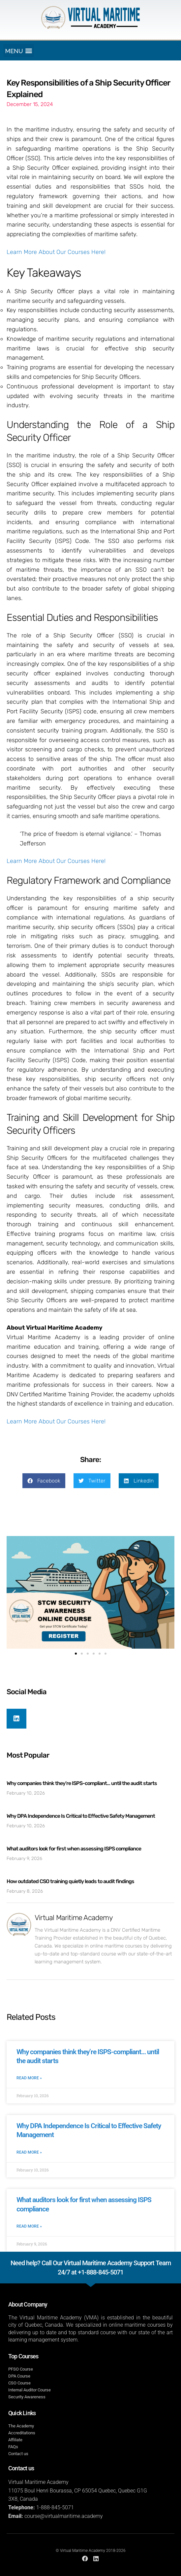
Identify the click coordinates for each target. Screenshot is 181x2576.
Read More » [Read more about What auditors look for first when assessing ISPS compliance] (29, 2226)
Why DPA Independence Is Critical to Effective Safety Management (81, 1816)
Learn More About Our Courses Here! (56, 252)
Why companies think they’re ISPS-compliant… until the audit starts (82, 1783)
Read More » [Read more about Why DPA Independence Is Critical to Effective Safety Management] (29, 2152)
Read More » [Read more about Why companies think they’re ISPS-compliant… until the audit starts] (29, 2078)
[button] (18, 50)
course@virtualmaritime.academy (63, 2516)
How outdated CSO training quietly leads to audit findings (70, 1881)
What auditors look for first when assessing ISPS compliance (74, 1848)
